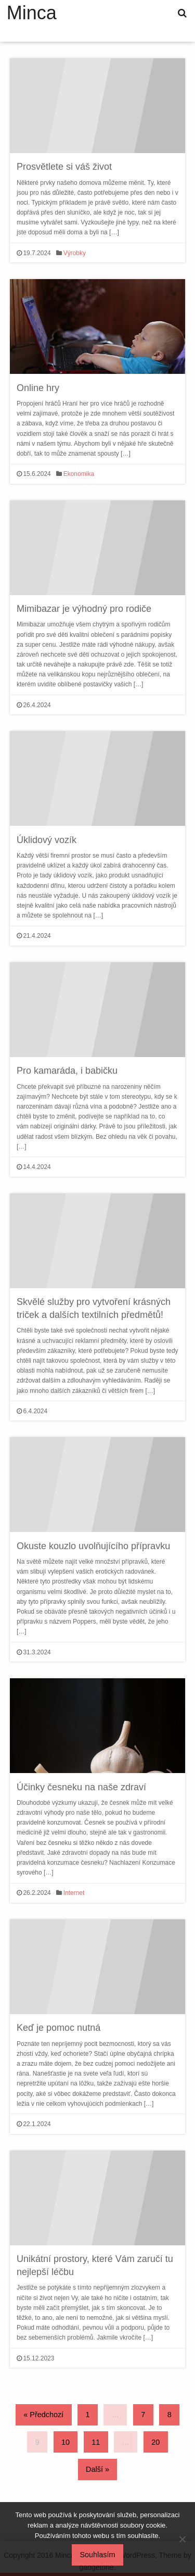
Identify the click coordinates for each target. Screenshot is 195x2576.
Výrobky (74, 253)
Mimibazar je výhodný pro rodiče (84, 609)
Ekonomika (78, 473)
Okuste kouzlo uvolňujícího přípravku (93, 1546)
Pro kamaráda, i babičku (67, 1070)
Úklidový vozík (46, 840)
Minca (32, 13)
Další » (97, 2469)
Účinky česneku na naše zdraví (81, 1787)
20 (155, 2442)
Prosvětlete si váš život (64, 166)
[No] (182, 2539)
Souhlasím (97, 2554)
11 (96, 2442)
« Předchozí (43, 2414)
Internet (74, 1892)
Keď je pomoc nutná (58, 2027)
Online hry (38, 388)
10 (65, 2442)
